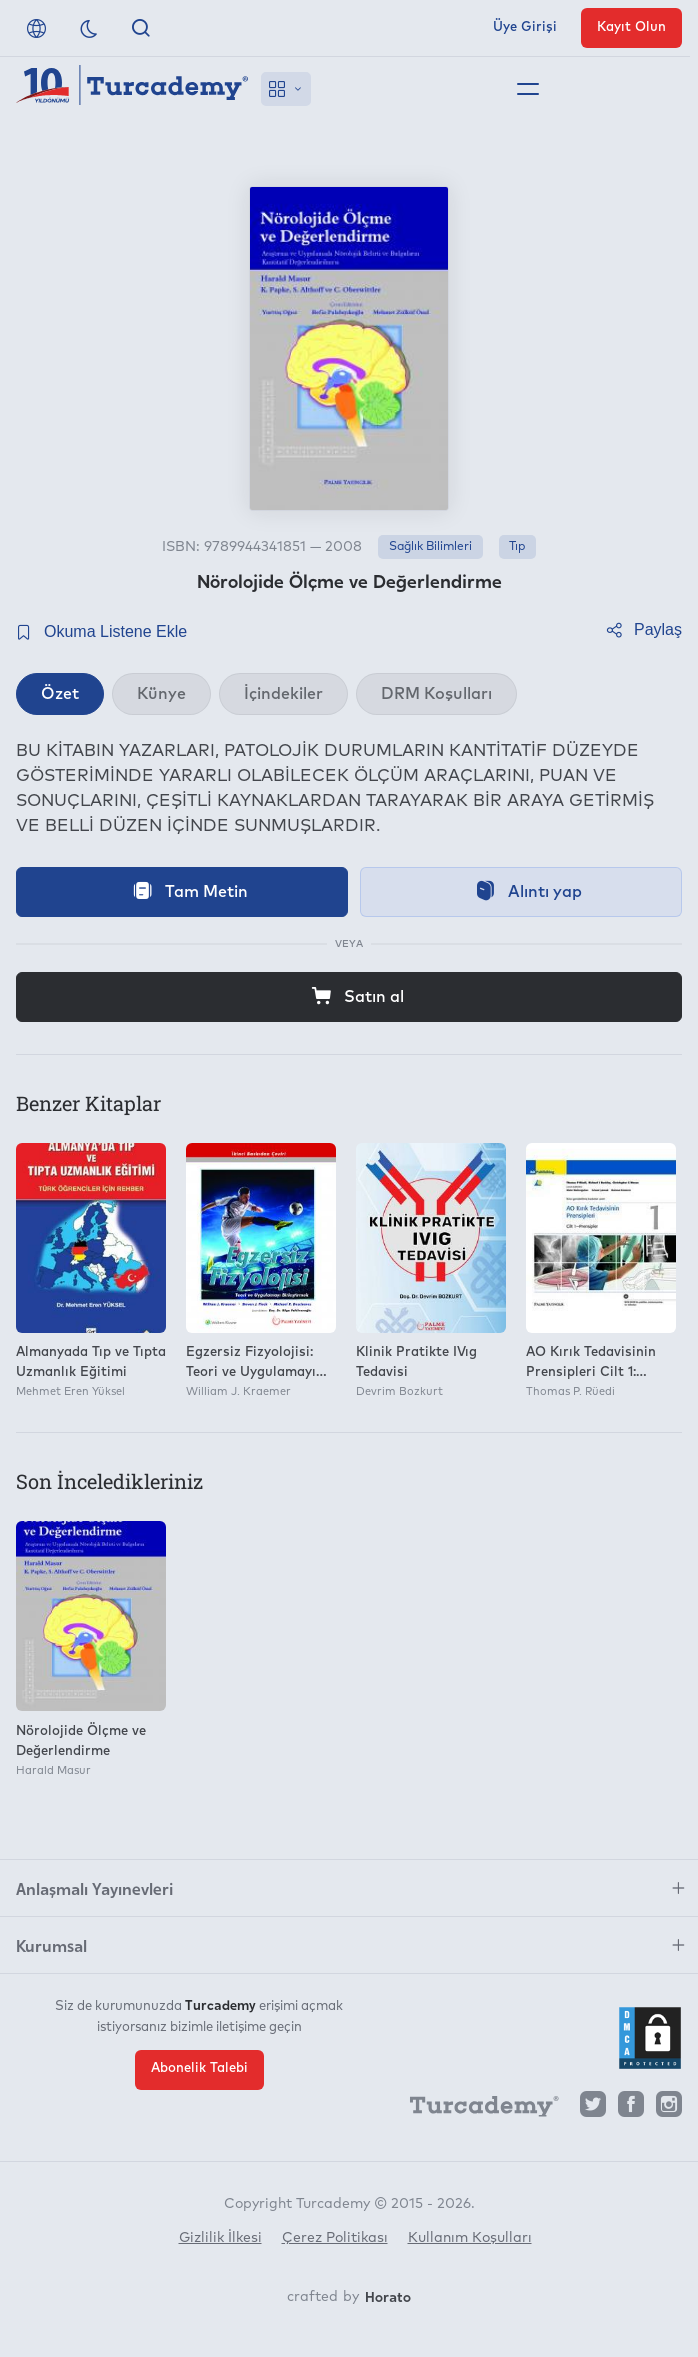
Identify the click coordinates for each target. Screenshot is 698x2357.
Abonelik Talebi (199, 2067)
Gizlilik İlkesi (220, 2238)
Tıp (517, 547)
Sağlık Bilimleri (430, 547)
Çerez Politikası (335, 2238)
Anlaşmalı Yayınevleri (94, 1888)
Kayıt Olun (631, 27)
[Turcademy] (475, 2109)
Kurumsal (51, 1945)
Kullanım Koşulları (470, 2238)
